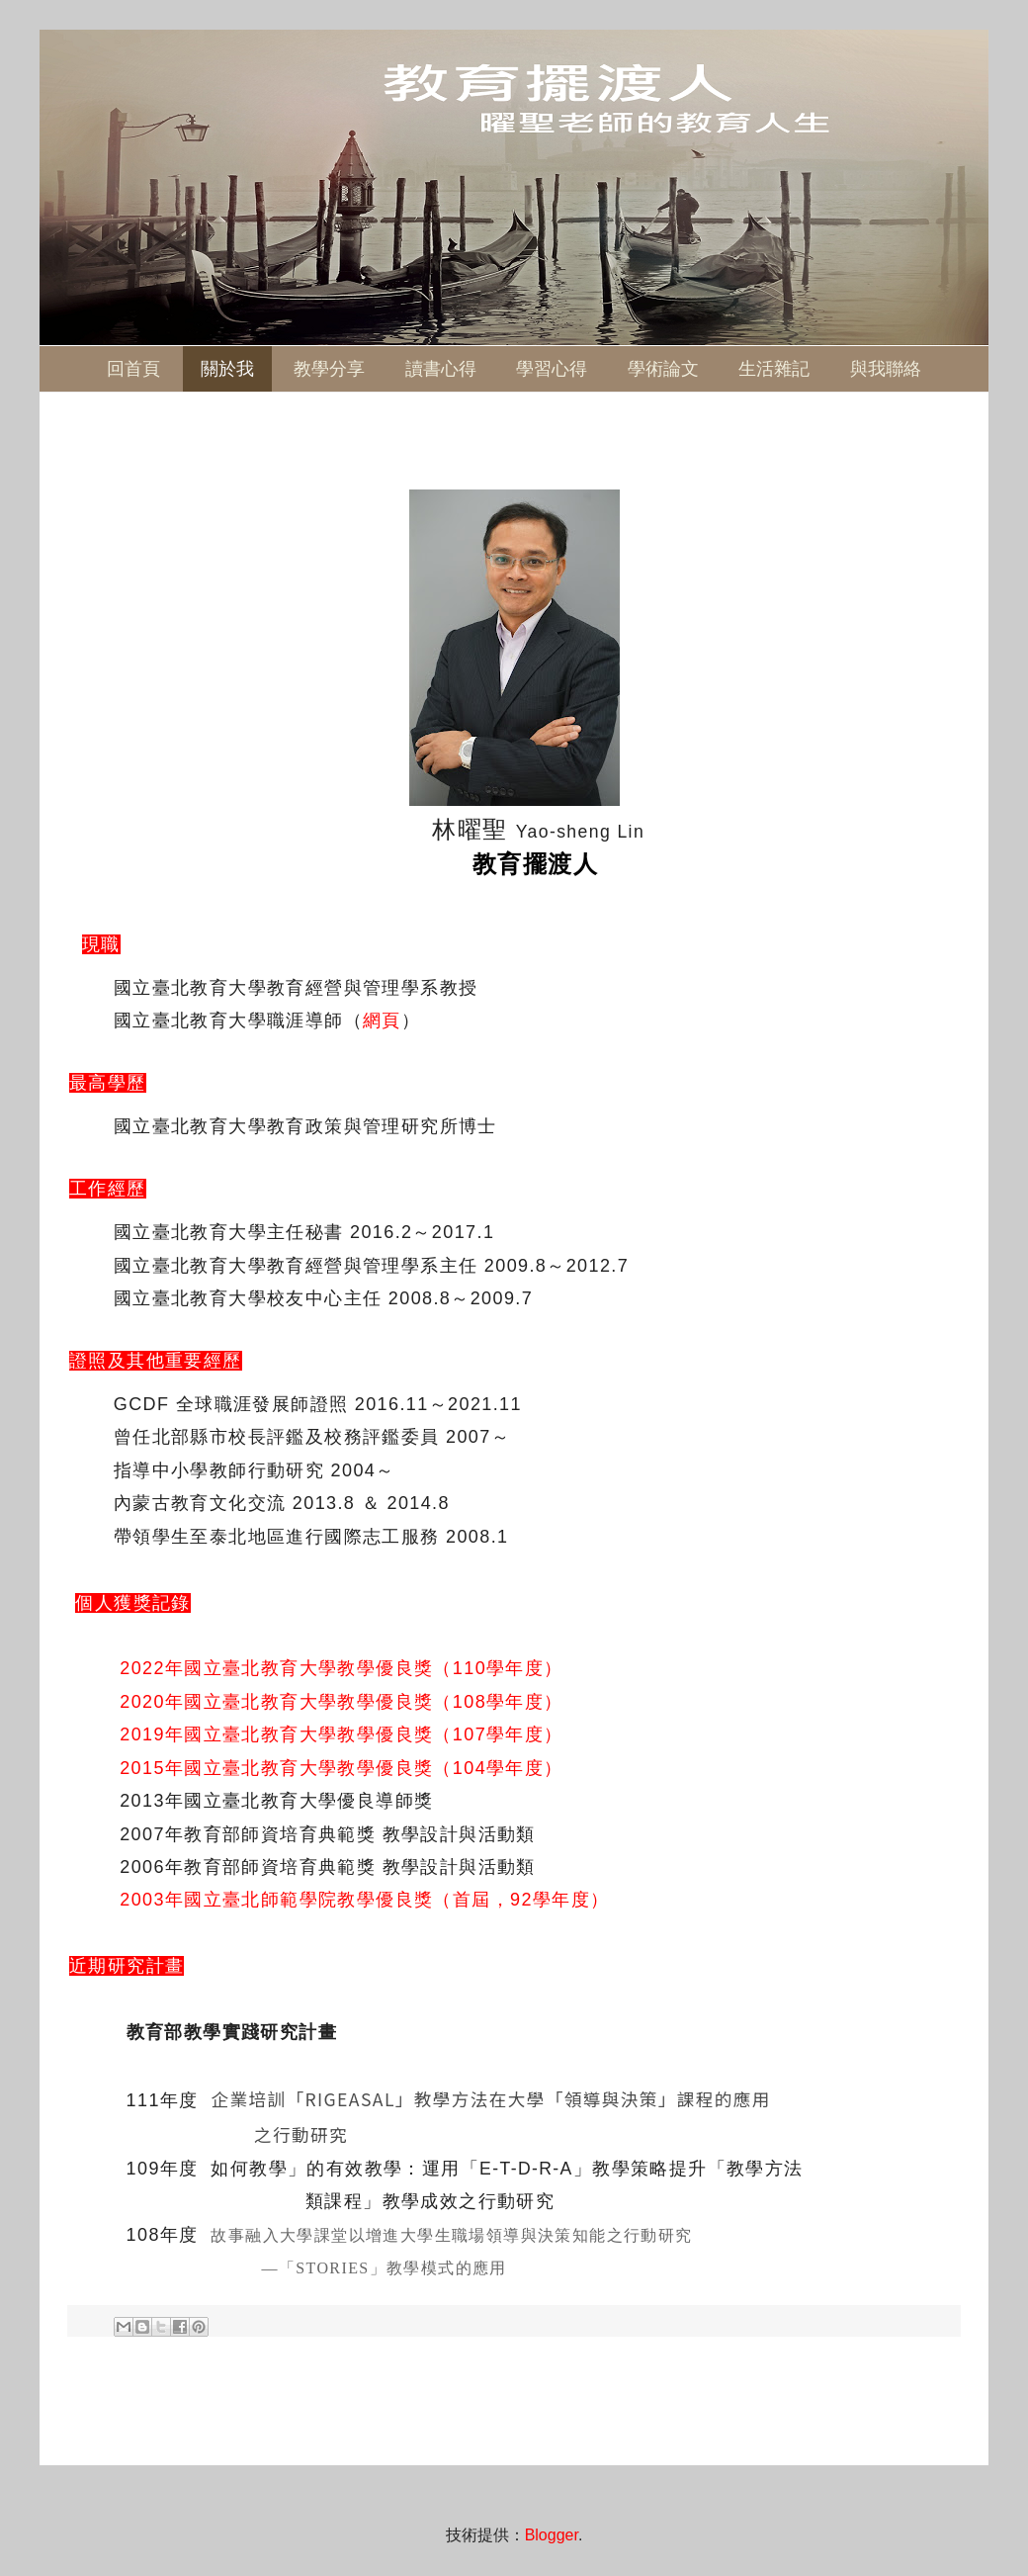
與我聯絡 (885, 369)
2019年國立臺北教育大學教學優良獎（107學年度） (341, 1734)
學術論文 (663, 369)
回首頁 (133, 369)
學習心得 (551, 369)
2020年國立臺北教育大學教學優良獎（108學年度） (341, 1702)
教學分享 (329, 369)
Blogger (551, 2535)
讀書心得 (440, 369)
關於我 (227, 369)
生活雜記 (774, 369)
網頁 (382, 1020)
